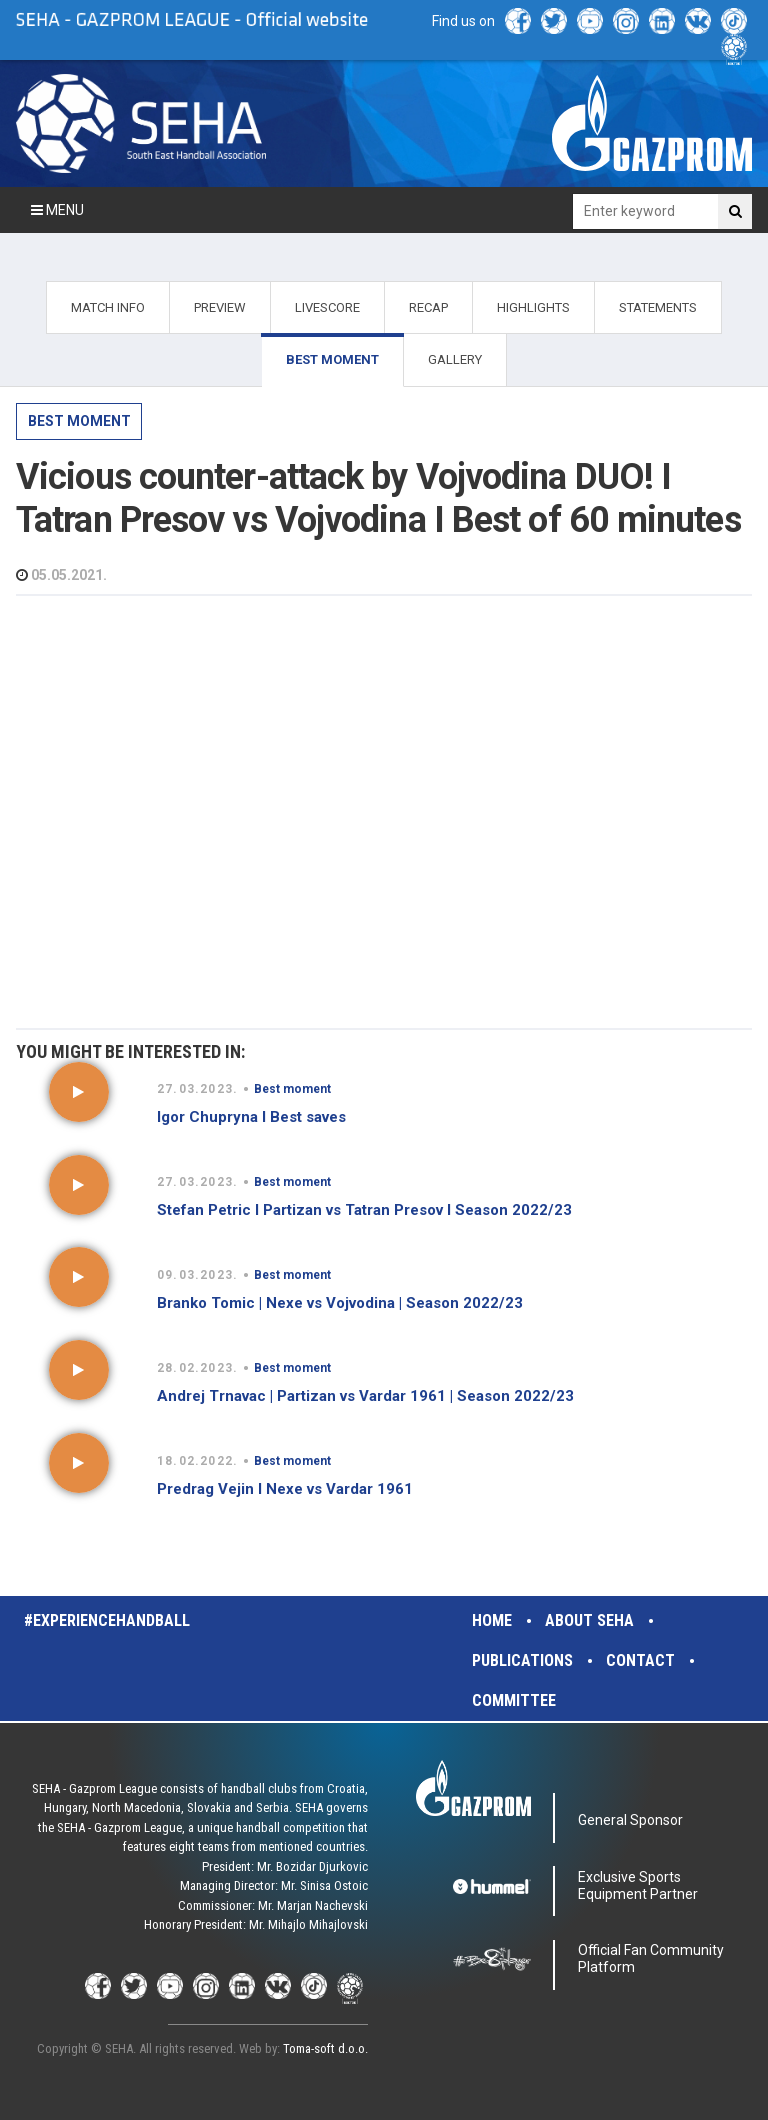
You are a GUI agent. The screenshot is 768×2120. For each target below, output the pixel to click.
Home (492, 1620)
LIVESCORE (327, 307)
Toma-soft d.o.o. (325, 2048)
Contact (640, 1660)
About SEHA (589, 1620)
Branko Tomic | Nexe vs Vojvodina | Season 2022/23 (340, 1303)
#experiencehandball (107, 1620)
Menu (57, 210)
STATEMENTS (658, 307)
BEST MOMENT (332, 359)
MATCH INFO (108, 307)
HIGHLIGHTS (533, 307)
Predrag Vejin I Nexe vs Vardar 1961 (285, 1489)
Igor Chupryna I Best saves (251, 1117)
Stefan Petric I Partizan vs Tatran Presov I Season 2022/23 (364, 1210)
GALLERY (455, 359)
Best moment (79, 421)
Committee (514, 1700)
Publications (522, 1660)
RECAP (428, 307)
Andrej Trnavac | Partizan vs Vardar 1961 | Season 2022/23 (365, 1396)
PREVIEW (220, 307)
